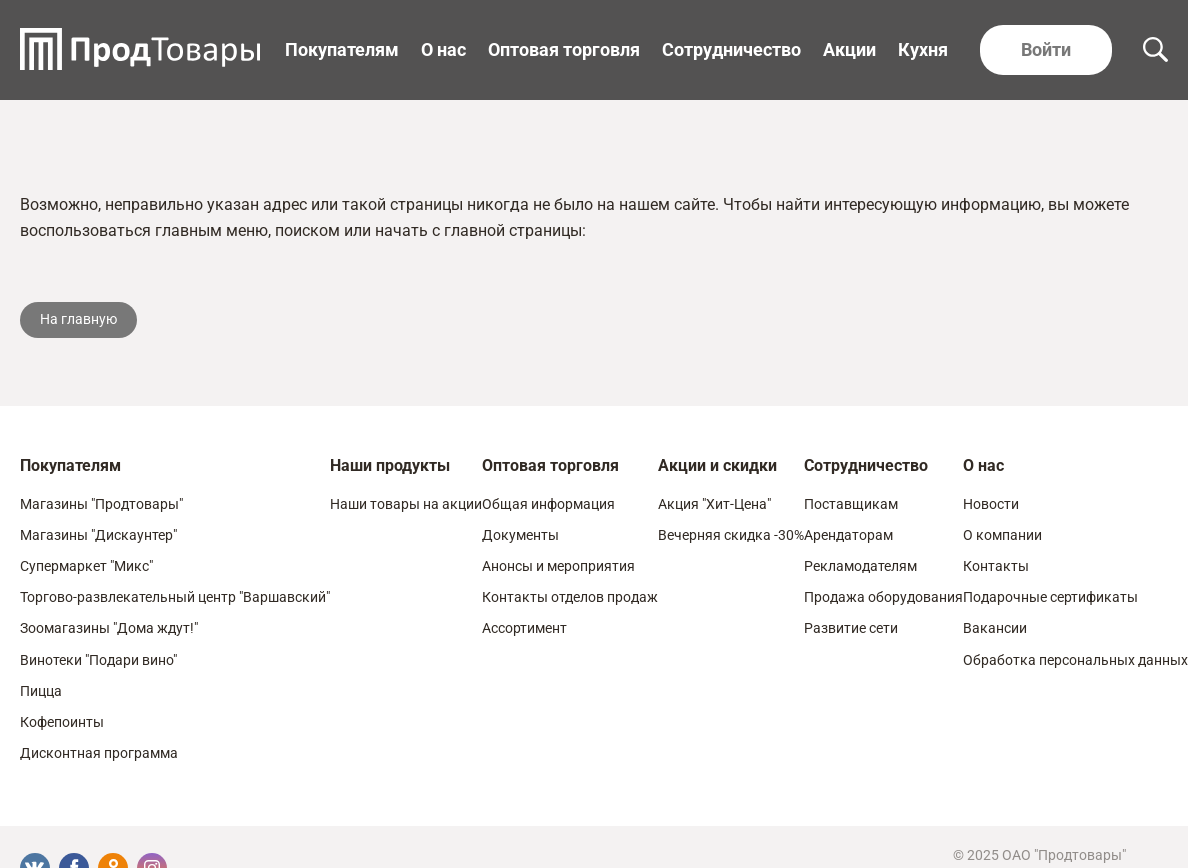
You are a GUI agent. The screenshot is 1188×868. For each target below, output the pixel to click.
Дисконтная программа (99, 753)
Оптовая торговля (564, 49)
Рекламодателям (860, 566)
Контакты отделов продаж (570, 597)
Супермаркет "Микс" (86, 566)
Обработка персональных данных (1075, 660)
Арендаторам (848, 535)
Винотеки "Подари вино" (98, 660)
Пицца (41, 691)
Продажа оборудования (883, 597)
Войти (1046, 49)
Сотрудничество (731, 49)
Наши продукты (390, 465)
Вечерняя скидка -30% (731, 535)
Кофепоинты (62, 722)
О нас (443, 49)
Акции (849, 49)
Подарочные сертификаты (1050, 597)
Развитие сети (851, 628)
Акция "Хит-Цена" (714, 504)
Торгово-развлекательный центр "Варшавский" (175, 597)
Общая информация (548, 504)
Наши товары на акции (406, 504)
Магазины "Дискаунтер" (98, 535)
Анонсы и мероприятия (558, 566)
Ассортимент (524, 628)
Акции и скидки (717, 465)
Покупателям (342, 49)
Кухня (923, 49)
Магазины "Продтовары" (101, 504)
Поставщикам (851, 504)
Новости (991, 504)
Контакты (996, 566)
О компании (1002, 535)
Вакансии (995, 628)
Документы (520, 535)
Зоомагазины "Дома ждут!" (109, 628)
